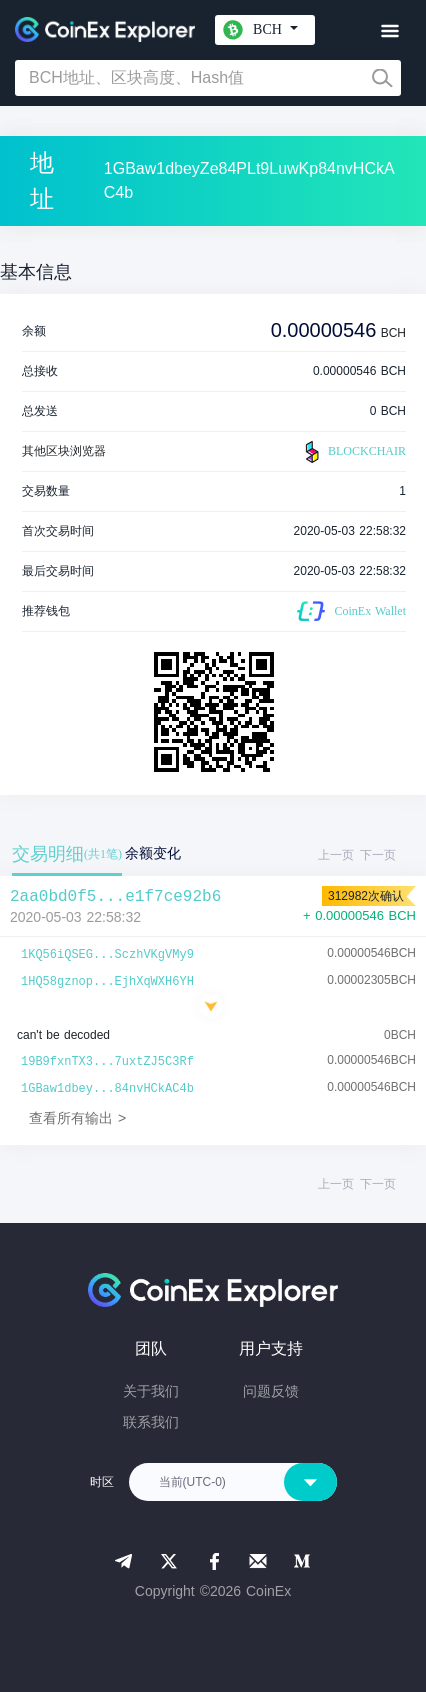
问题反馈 (271, 1391)
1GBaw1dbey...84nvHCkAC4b (107, 1089)
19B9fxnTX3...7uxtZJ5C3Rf (107, 1062)
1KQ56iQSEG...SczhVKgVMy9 (107, 955)
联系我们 (151, 1422)
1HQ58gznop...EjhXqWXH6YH (107, 982)
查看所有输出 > (77, 1118)
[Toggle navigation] (389, 31)
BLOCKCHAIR (353, 452)
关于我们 (151, 1391)
